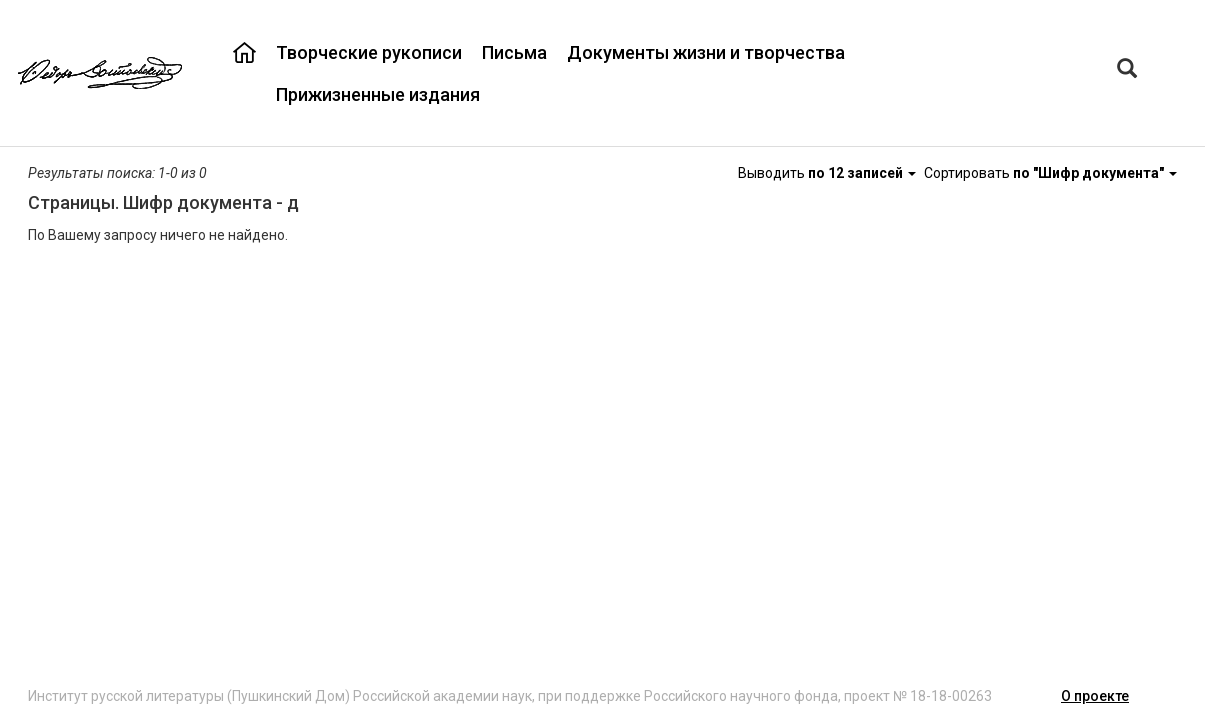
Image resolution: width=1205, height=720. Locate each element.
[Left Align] (1127, 70)
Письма (514, 52)
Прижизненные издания (378, 94)
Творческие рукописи (369, 52)
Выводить (828, 173)
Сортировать (1050, 173)
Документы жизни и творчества (706, 52)
